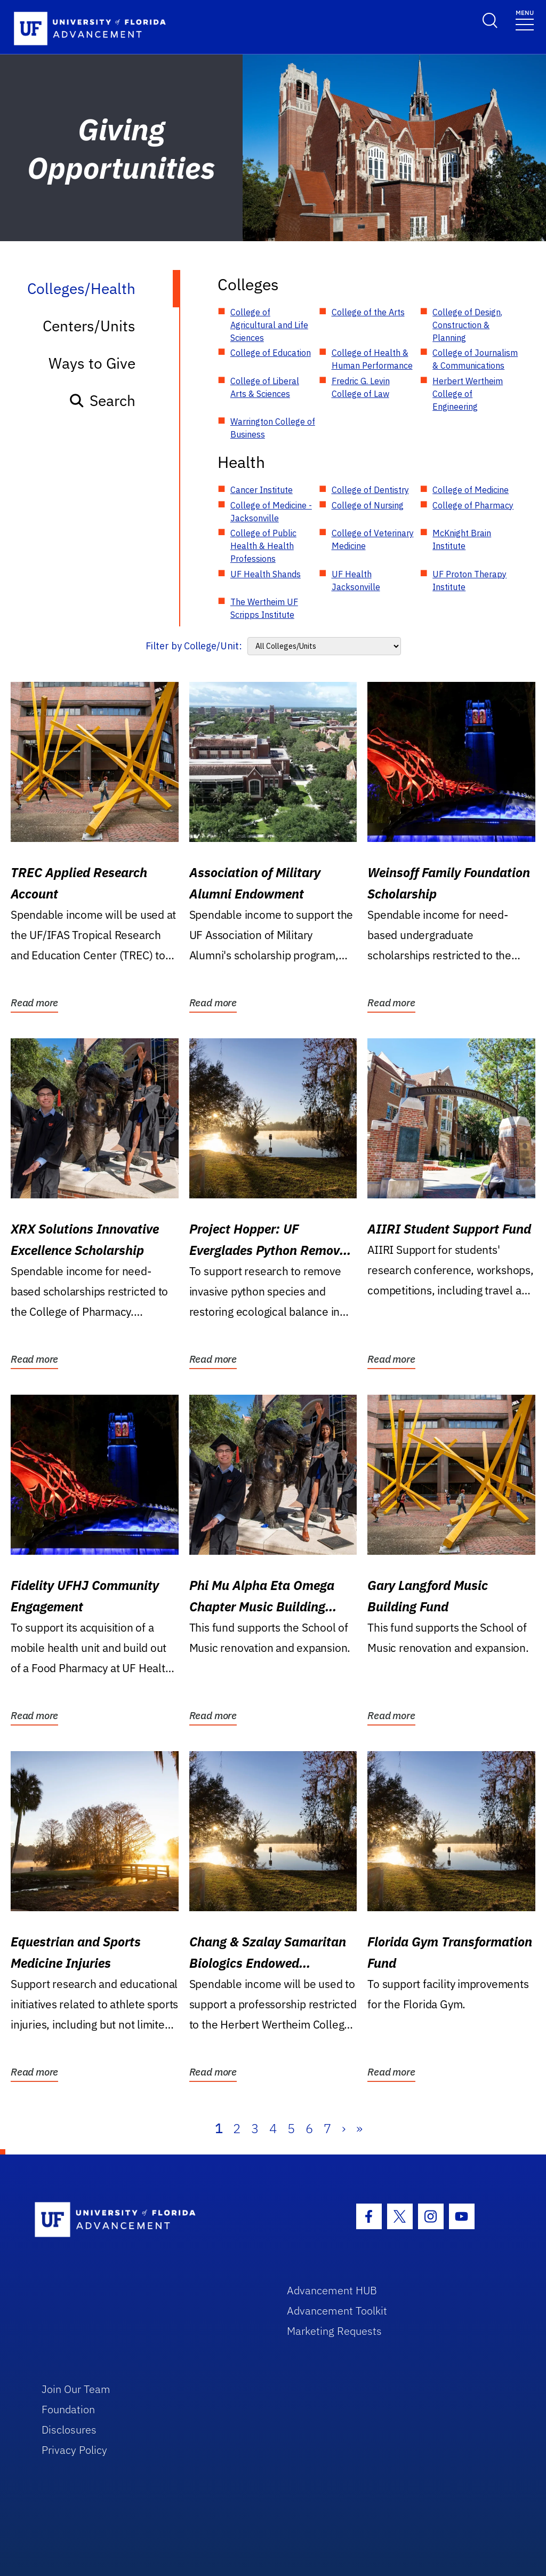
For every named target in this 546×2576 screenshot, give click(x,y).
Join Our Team (76, 2389)
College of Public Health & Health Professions (263, 546)
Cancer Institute (261, 489)
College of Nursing (368, 505)
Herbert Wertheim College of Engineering (467, 394)
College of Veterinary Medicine (373, 539)
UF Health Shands (265, 574)
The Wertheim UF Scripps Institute (264, 608)
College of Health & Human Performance (372, 359)
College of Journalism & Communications (475, 359)
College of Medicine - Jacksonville (271, 511)
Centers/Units (89, 326)
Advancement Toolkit (337, 2310)
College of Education (270, 352)
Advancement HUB (332, 2290)
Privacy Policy (74, 2450)
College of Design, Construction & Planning (467, 325)
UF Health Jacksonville (356, 580)
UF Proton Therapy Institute (469, 580)
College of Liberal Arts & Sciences (264, 387)
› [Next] (344, 2128)
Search (102, 400)
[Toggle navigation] (524, 19)
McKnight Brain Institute (461, 539)
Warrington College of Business (272, 428)
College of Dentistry (370, 489)
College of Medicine (470, 489)
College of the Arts (368, 312)
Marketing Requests (334, 2331)
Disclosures (69, 2429)
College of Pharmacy (472, 505)
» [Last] (359, 2128)
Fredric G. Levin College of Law (361, 387)
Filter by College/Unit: (194, 646)
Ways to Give (92, 363)
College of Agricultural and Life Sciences (269, 325)
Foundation (68, 2409)
